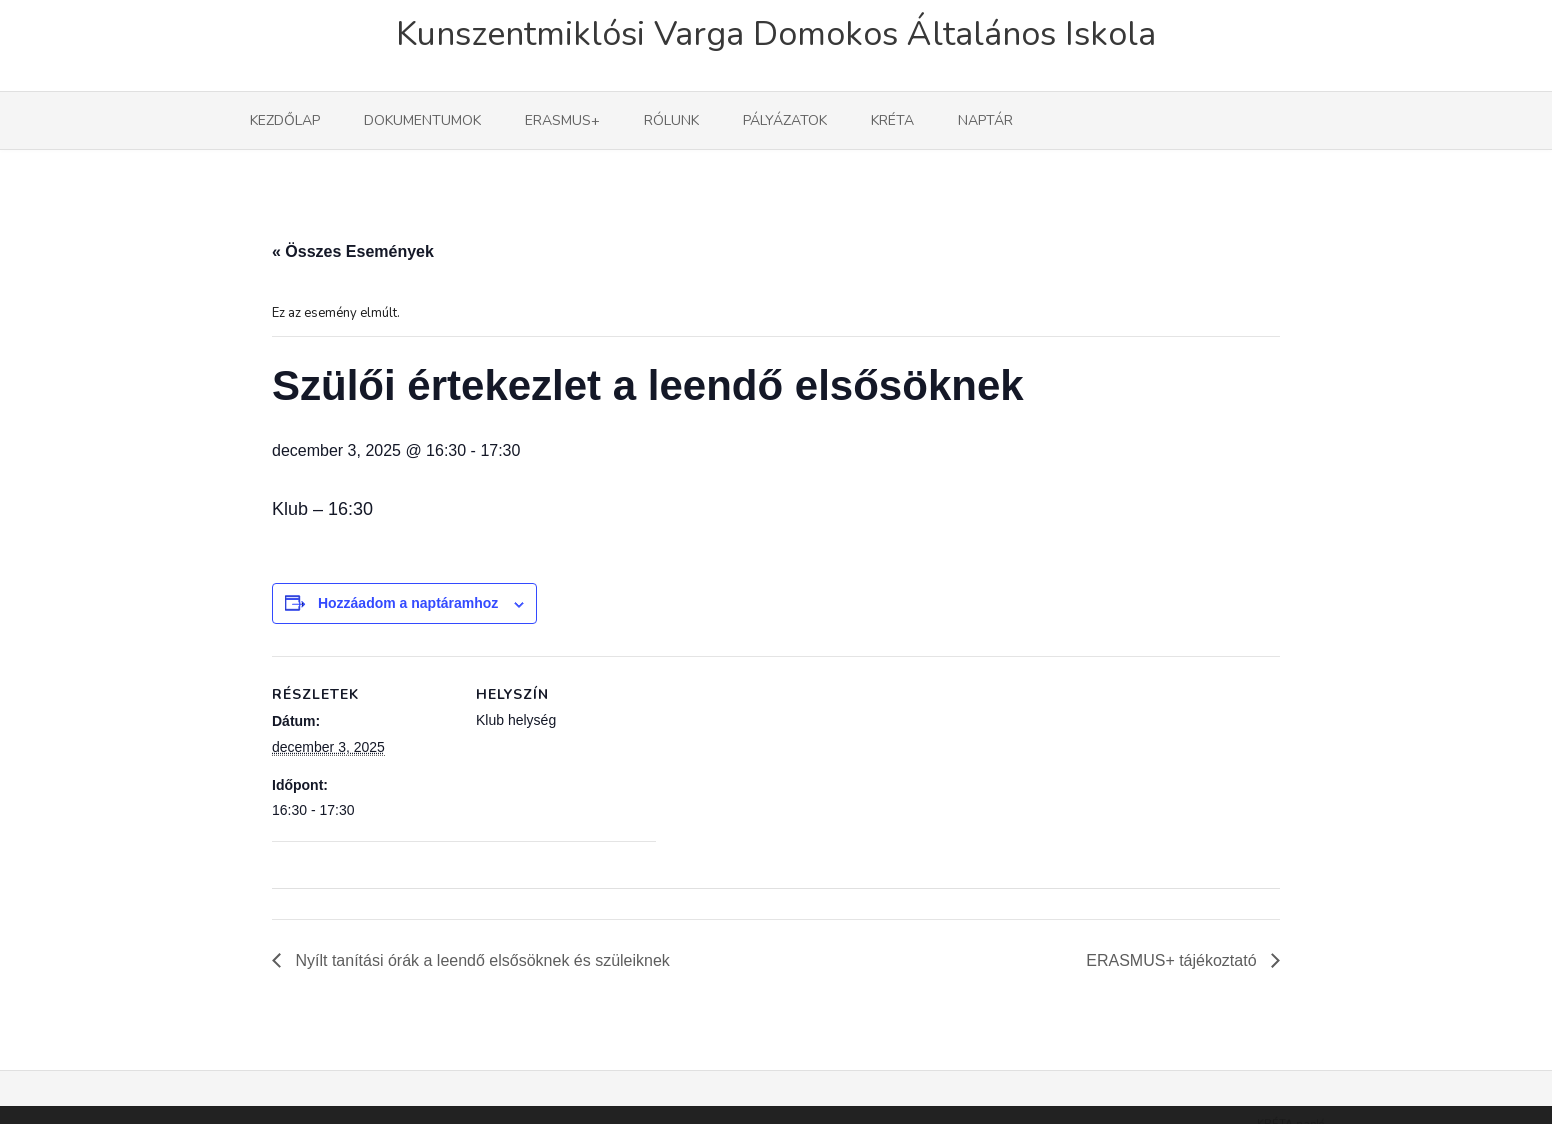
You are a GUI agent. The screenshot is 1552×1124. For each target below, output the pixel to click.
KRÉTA (892, 120)
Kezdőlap (285, 120)
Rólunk (671, 120)
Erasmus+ (562, 120)
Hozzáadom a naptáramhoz (408, 603)
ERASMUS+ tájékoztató (1173, 960)
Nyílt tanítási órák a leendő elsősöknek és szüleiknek (480, 960)
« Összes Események (353, 251)
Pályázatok (785, 120)
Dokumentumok (422, 120)
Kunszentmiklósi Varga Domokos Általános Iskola (776, 34)
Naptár (985, 120)
